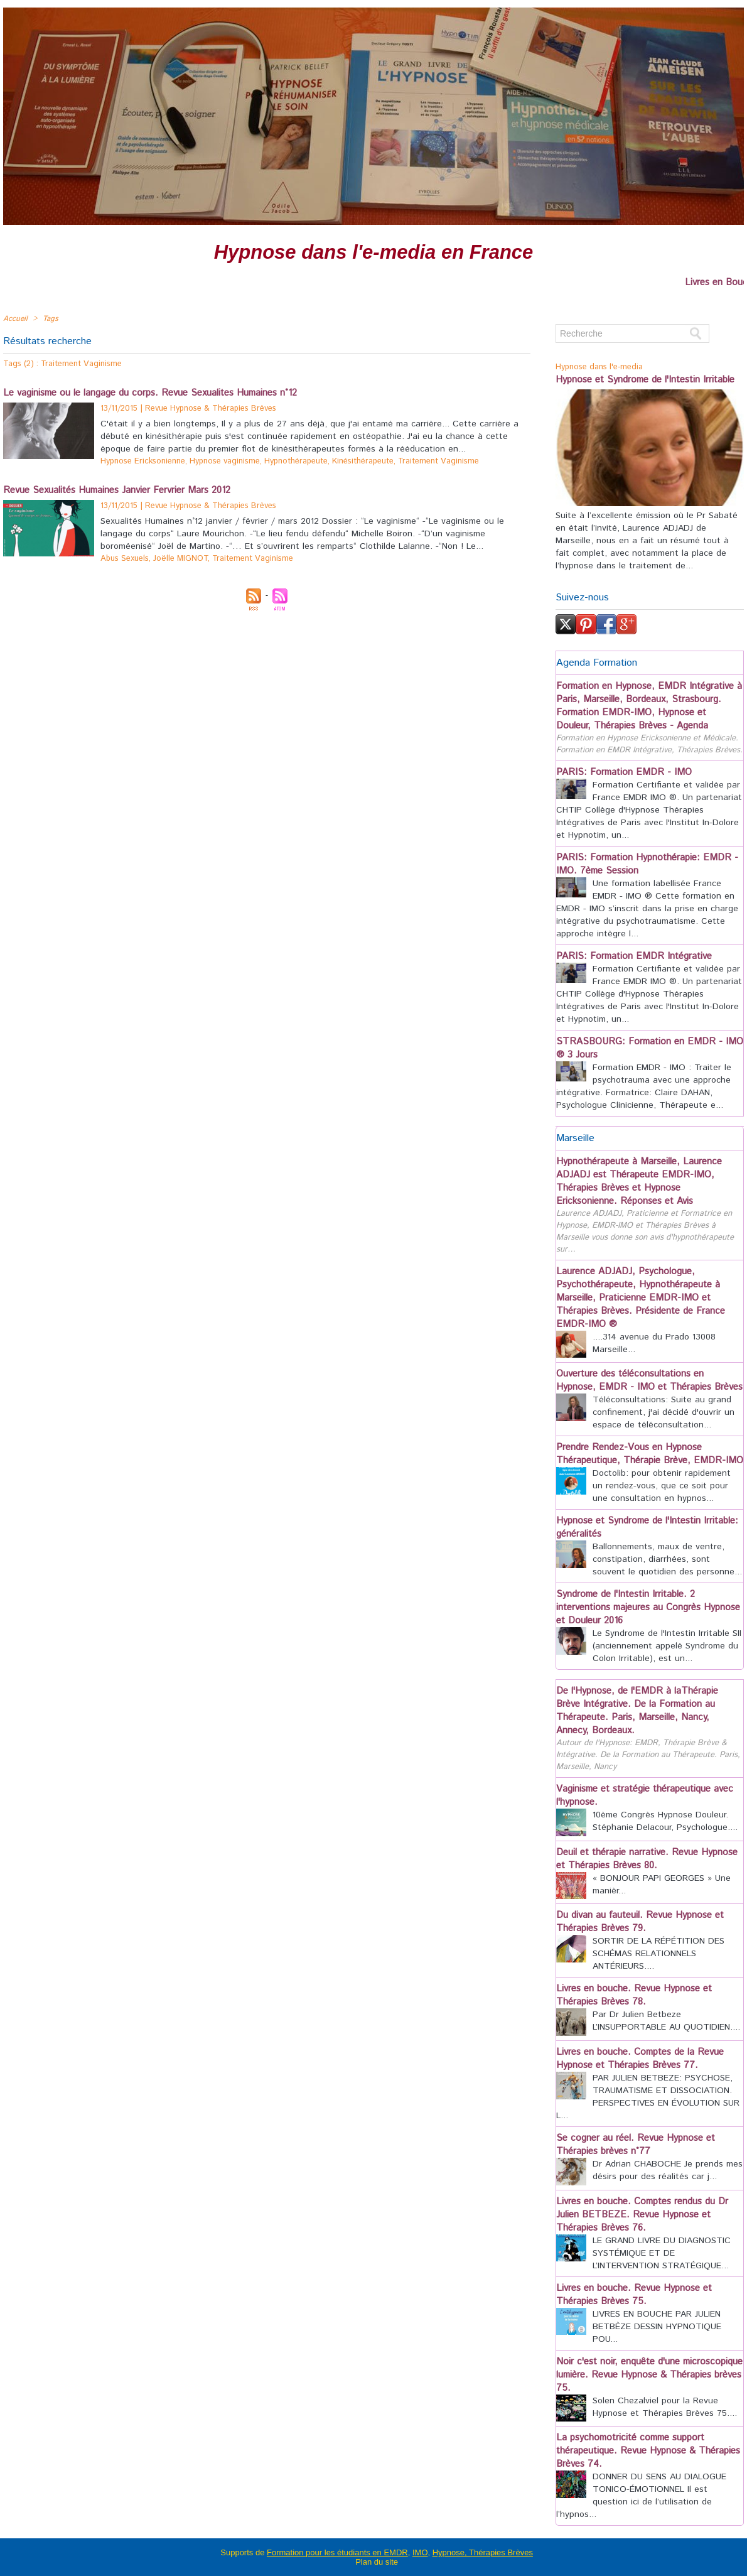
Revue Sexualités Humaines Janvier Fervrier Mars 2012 (116, 490)
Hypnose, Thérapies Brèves (483, 2552)
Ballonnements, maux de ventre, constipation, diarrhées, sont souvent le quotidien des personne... (667, 1559)
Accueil (15, 318)
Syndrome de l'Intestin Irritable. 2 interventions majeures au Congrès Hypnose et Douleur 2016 (648, 1607)
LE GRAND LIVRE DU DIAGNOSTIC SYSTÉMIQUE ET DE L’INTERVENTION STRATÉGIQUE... (662, 2253)
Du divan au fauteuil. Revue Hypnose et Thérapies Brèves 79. (640, 1921)
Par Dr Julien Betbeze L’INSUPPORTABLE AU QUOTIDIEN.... (666, 2020)
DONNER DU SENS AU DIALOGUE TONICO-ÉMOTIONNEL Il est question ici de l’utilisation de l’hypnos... (641, 2495)
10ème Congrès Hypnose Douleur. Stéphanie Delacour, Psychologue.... (665, 1821)
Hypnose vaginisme (225, 461)
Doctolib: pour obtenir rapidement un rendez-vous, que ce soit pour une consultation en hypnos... (662, 1486)
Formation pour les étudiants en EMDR (337, 2552)
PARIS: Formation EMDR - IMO (624, 772)
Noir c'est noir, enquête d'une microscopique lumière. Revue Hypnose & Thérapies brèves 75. (649, 2375)
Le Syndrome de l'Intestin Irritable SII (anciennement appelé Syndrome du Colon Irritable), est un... (667, 1646)
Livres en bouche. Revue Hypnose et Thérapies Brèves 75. (634, 2294)
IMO (420, 2552)
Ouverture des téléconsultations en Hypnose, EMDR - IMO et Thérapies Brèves (649, 1380)
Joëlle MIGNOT (180, 559)
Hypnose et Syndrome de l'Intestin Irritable (645, 379)
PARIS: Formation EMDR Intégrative (634, 956)
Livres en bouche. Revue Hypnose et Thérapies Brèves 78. (634, 1995)
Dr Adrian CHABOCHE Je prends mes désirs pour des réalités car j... (668, 2170)
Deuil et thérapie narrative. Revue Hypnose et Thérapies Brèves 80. (647, 1859)
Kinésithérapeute (363, 461)
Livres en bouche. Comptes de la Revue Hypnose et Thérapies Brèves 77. (640, 2058)
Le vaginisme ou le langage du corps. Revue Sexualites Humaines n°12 (150, 392)
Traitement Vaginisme (438, 461)
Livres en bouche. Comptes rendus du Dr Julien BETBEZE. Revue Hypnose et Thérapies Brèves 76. (642, 2214)
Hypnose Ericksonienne (142, 461)
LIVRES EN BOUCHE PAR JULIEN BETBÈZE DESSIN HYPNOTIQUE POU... (657, 2327)
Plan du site (376, 2562)
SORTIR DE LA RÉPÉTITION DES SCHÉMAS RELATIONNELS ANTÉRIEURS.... (658, 1954)
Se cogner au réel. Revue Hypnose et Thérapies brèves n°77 (635, 2144)
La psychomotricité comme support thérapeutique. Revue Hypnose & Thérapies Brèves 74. (648, 2450)
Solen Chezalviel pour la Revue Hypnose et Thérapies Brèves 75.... (665, 2407)
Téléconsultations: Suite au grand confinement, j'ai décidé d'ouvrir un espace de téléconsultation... (663, 1412)
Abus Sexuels (124, 559)
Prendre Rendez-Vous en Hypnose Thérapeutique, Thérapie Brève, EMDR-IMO (649, 1454)
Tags (50, 318)
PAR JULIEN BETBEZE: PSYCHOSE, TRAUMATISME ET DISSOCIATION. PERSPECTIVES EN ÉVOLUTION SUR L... (647, 2097)
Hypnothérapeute (296, 461)
